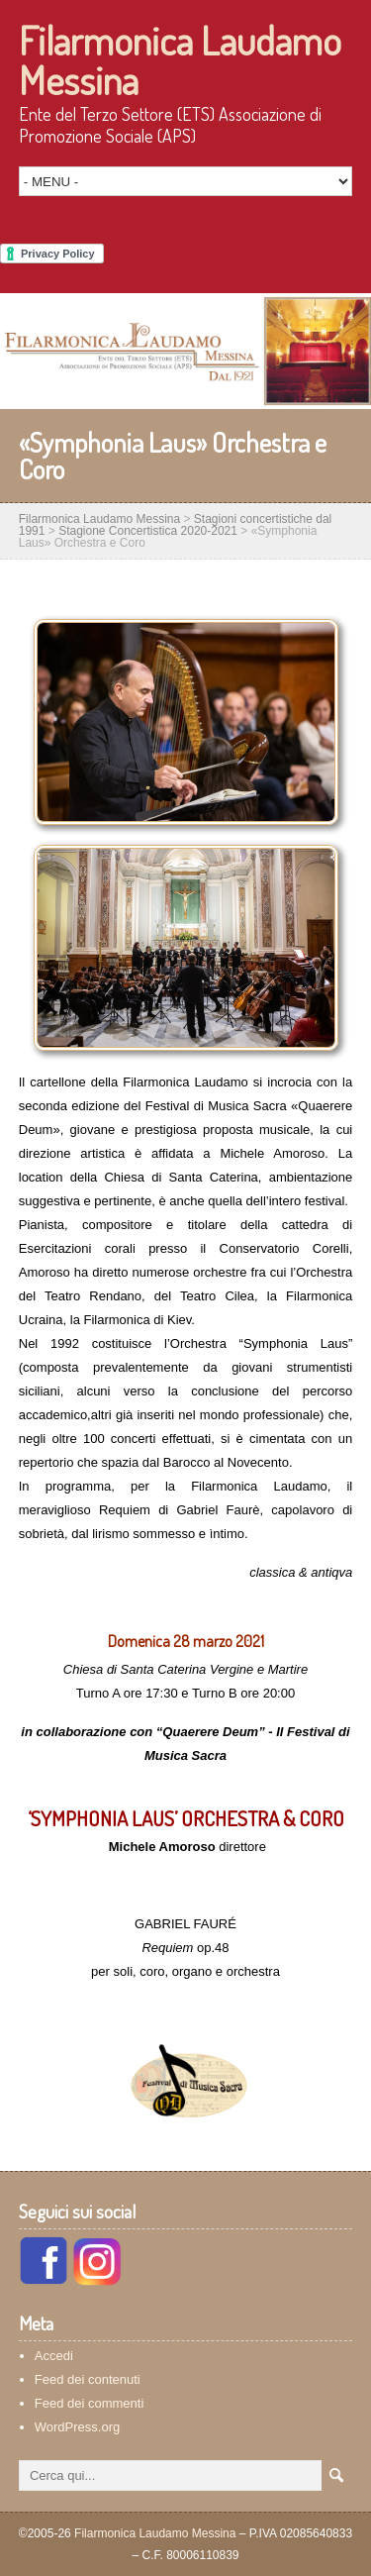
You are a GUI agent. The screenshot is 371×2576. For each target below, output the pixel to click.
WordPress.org (77, 2427)
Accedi (54, 2355)
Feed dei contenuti (87, 2379)
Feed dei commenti (89, 2403)
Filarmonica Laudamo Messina (180, 59)
